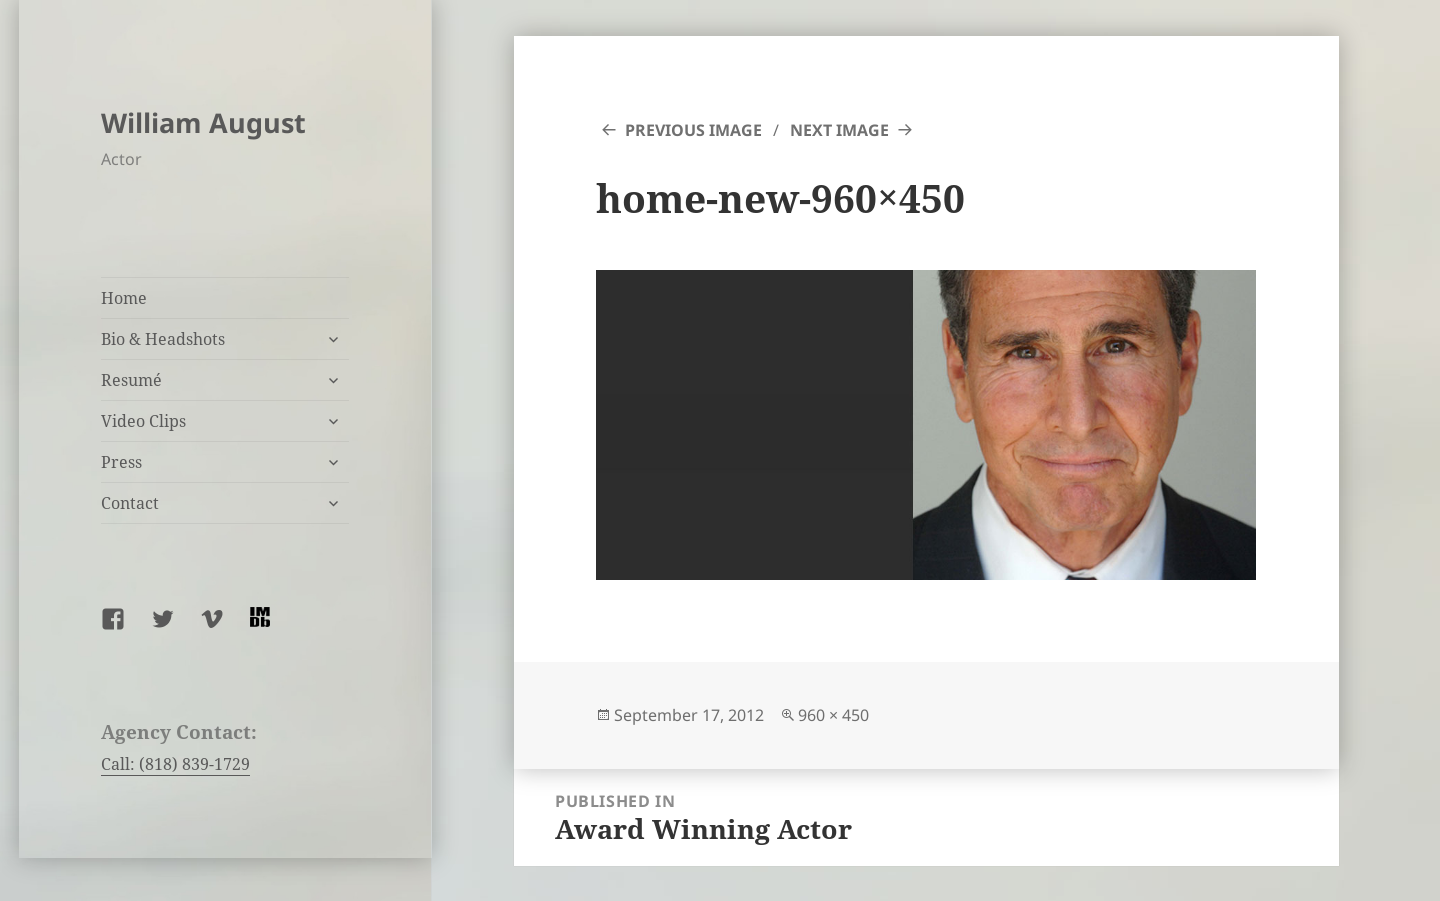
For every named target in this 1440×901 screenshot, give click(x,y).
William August (203, 122)
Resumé (131, 380)
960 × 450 (833, 715)
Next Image (839, 130)
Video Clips (143, 421)
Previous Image (693, 130)
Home (124, 298)
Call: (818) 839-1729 (175, 764)
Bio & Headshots (163, 339)
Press (121, 462)
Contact (130, 503)
